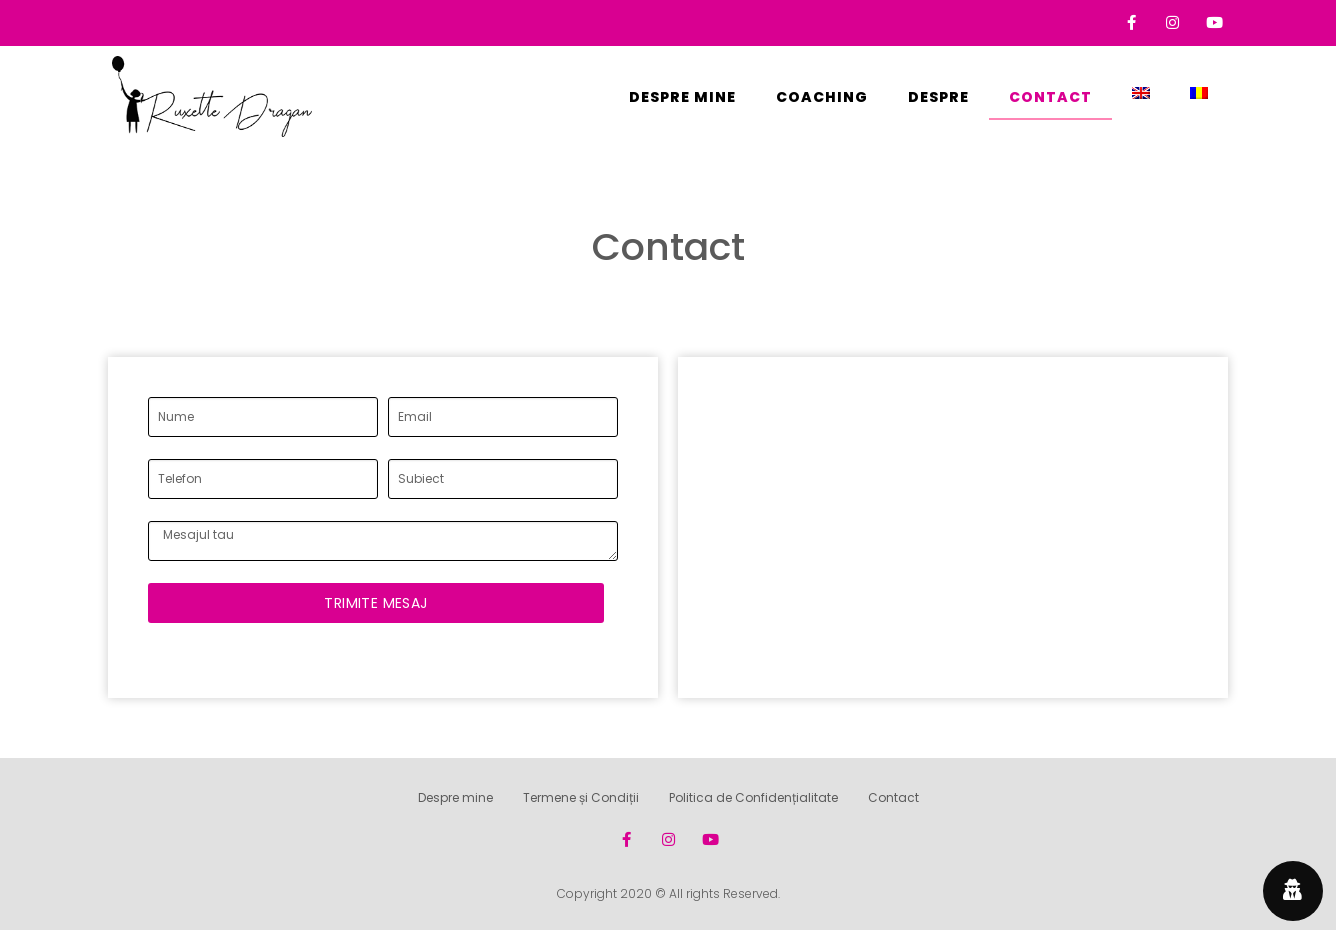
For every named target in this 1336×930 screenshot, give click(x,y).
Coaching (822, 97)
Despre (938, 97)
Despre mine (682, 97)
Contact (1050, 97)
